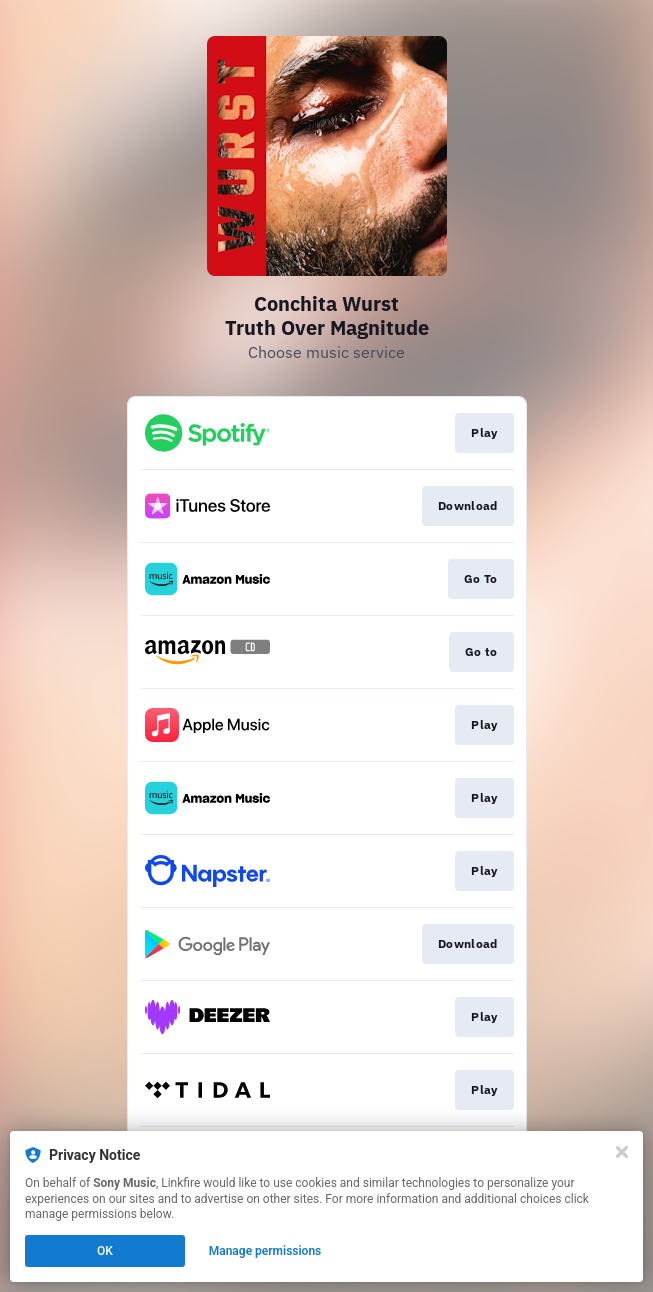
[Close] (622, 1152)
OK (105, 1251)
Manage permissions (265, 1251)
